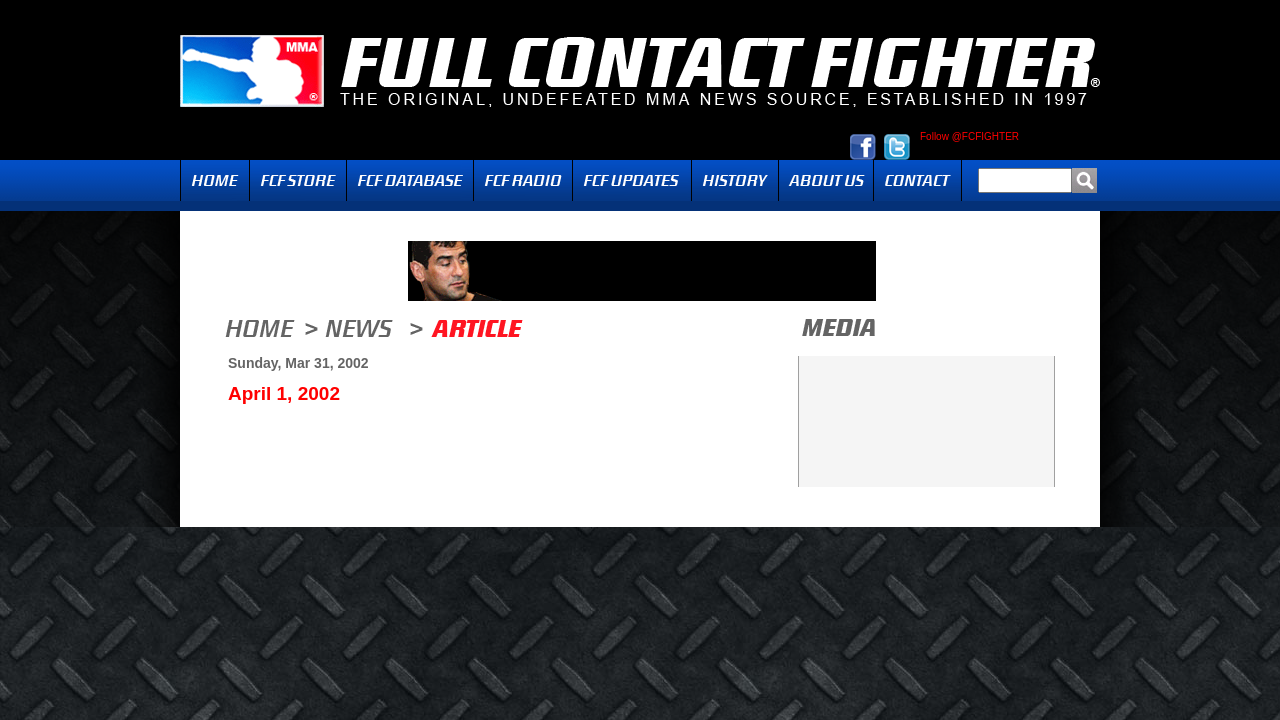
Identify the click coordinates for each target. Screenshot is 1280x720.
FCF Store (298, 180)
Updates (632, 180)
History (735, 180)
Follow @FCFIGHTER (969, 137)
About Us (826, 180)
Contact (917, 180)
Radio (523, 180)
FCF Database (410, 180)
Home (215, 180)
